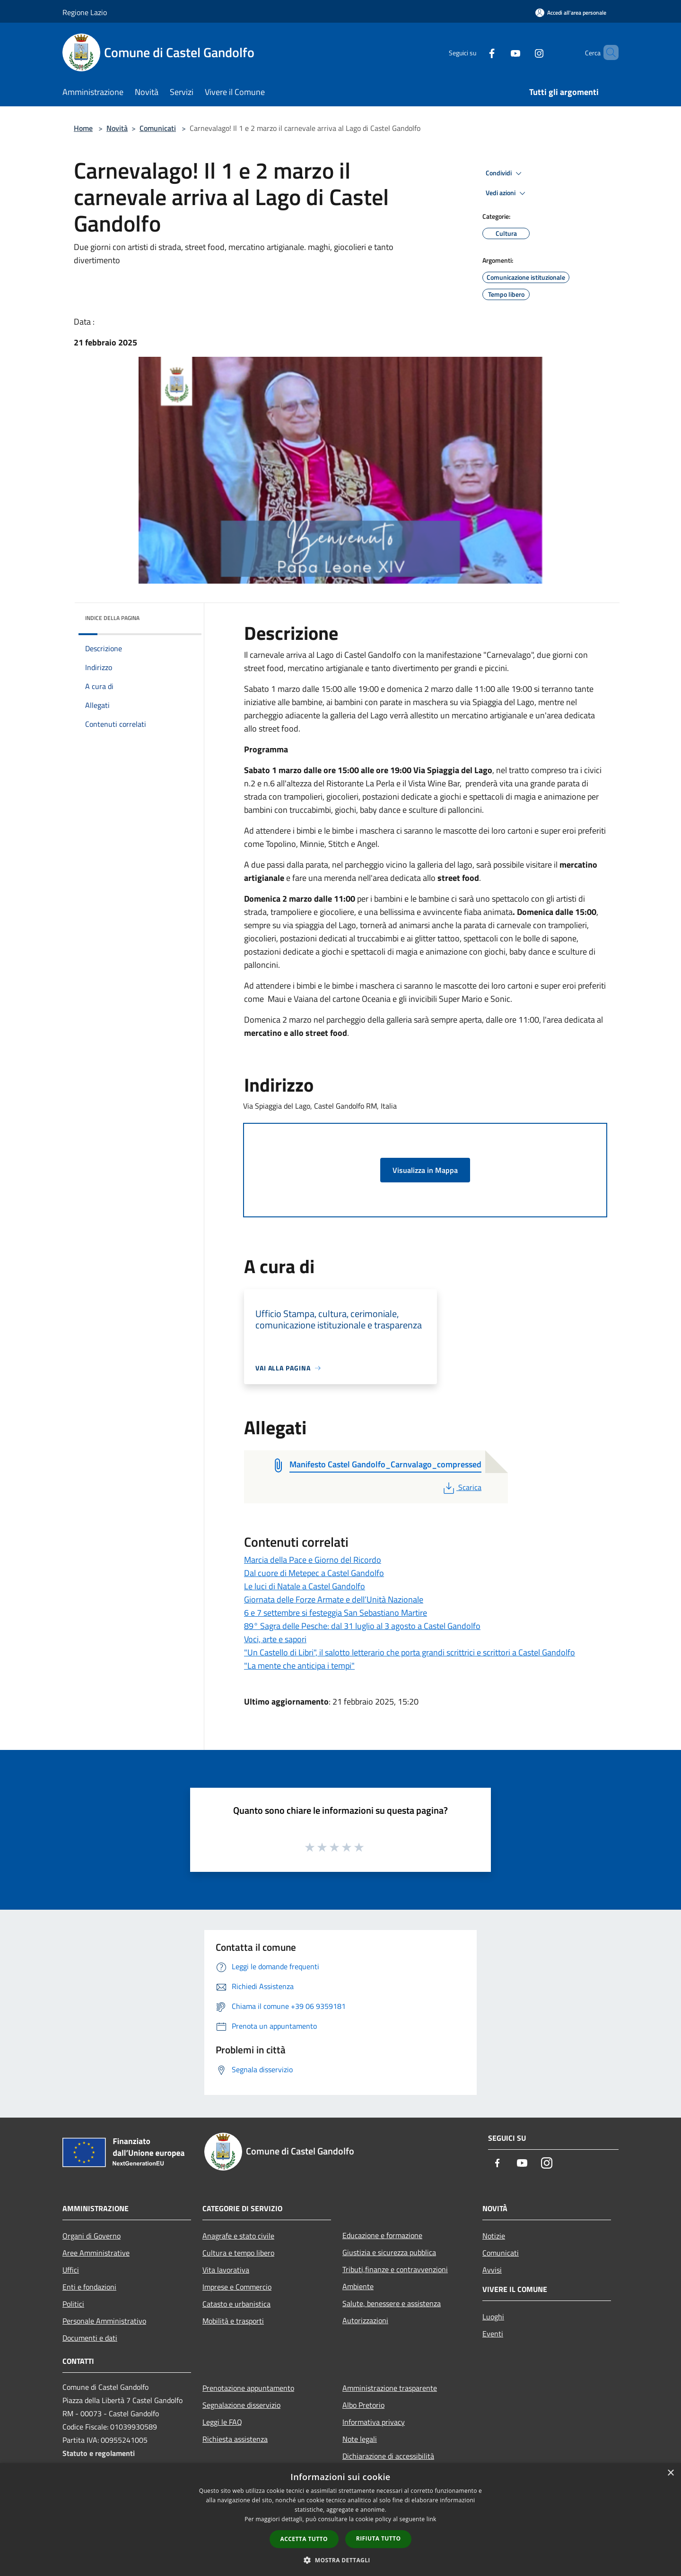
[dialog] (340, 2519)
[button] (340, 2560)
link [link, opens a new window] (432, 2519)
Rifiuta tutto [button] (378, 2538)
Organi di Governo (91, 2235)
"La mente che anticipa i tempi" (299, 1665)
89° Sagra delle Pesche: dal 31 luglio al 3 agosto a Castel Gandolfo (362, 1626)
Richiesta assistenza (235, 2439)
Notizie (493, 2235)
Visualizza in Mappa (425, 1170)
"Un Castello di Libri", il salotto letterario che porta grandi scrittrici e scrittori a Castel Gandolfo (409, 1652)
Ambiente (358, 2286)
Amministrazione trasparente (389, 2388)
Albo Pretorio (363, 2405)
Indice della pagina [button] (112, 617)
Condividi (505, 173)
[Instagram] (523, 52)
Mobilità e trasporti (233, 2320)
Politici (73, 2303)
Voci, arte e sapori (275, 1639)
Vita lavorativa (225, 2269)
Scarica (461, 1487)
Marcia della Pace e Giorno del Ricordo (312, 1559)
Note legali (359, 2439)
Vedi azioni (507, 193)
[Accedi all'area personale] (571, 12)
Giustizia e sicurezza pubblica (389, 2252)
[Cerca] (607, 52)
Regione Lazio (84, 12)
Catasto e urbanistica (236, 2303)
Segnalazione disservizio (241, 2405)
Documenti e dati (89, 2337)
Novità (117, 128)
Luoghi (493, 2316)
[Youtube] (499, 52)
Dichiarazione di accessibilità (388, 2456)
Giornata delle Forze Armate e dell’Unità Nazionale (333, 1599)
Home (83, 128)
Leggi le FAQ (222, 2422)
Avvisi (492, 2269)
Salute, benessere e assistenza (391, 2303)
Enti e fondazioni (89, 2286)
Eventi (492, 2333)
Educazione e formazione (382, 2235)
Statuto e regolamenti (98, 2453)
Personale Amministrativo (104, 2320)
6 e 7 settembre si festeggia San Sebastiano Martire (335, 1612)
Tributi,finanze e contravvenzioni (395, 2269)
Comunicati (158, 128)
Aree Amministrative (96, 2252)
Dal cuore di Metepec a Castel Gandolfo (314, 1573)
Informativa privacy (373, 2422)
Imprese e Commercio (236, 2286)
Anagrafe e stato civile (238, 2235)
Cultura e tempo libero (238, 2252)
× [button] (670, 2473)
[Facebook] (475, 52)
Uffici (70, 2269)
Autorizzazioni (365, 2320)
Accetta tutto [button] (304, 2539)
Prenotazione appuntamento (248, 2388)
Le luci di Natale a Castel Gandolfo (304, 1586)
